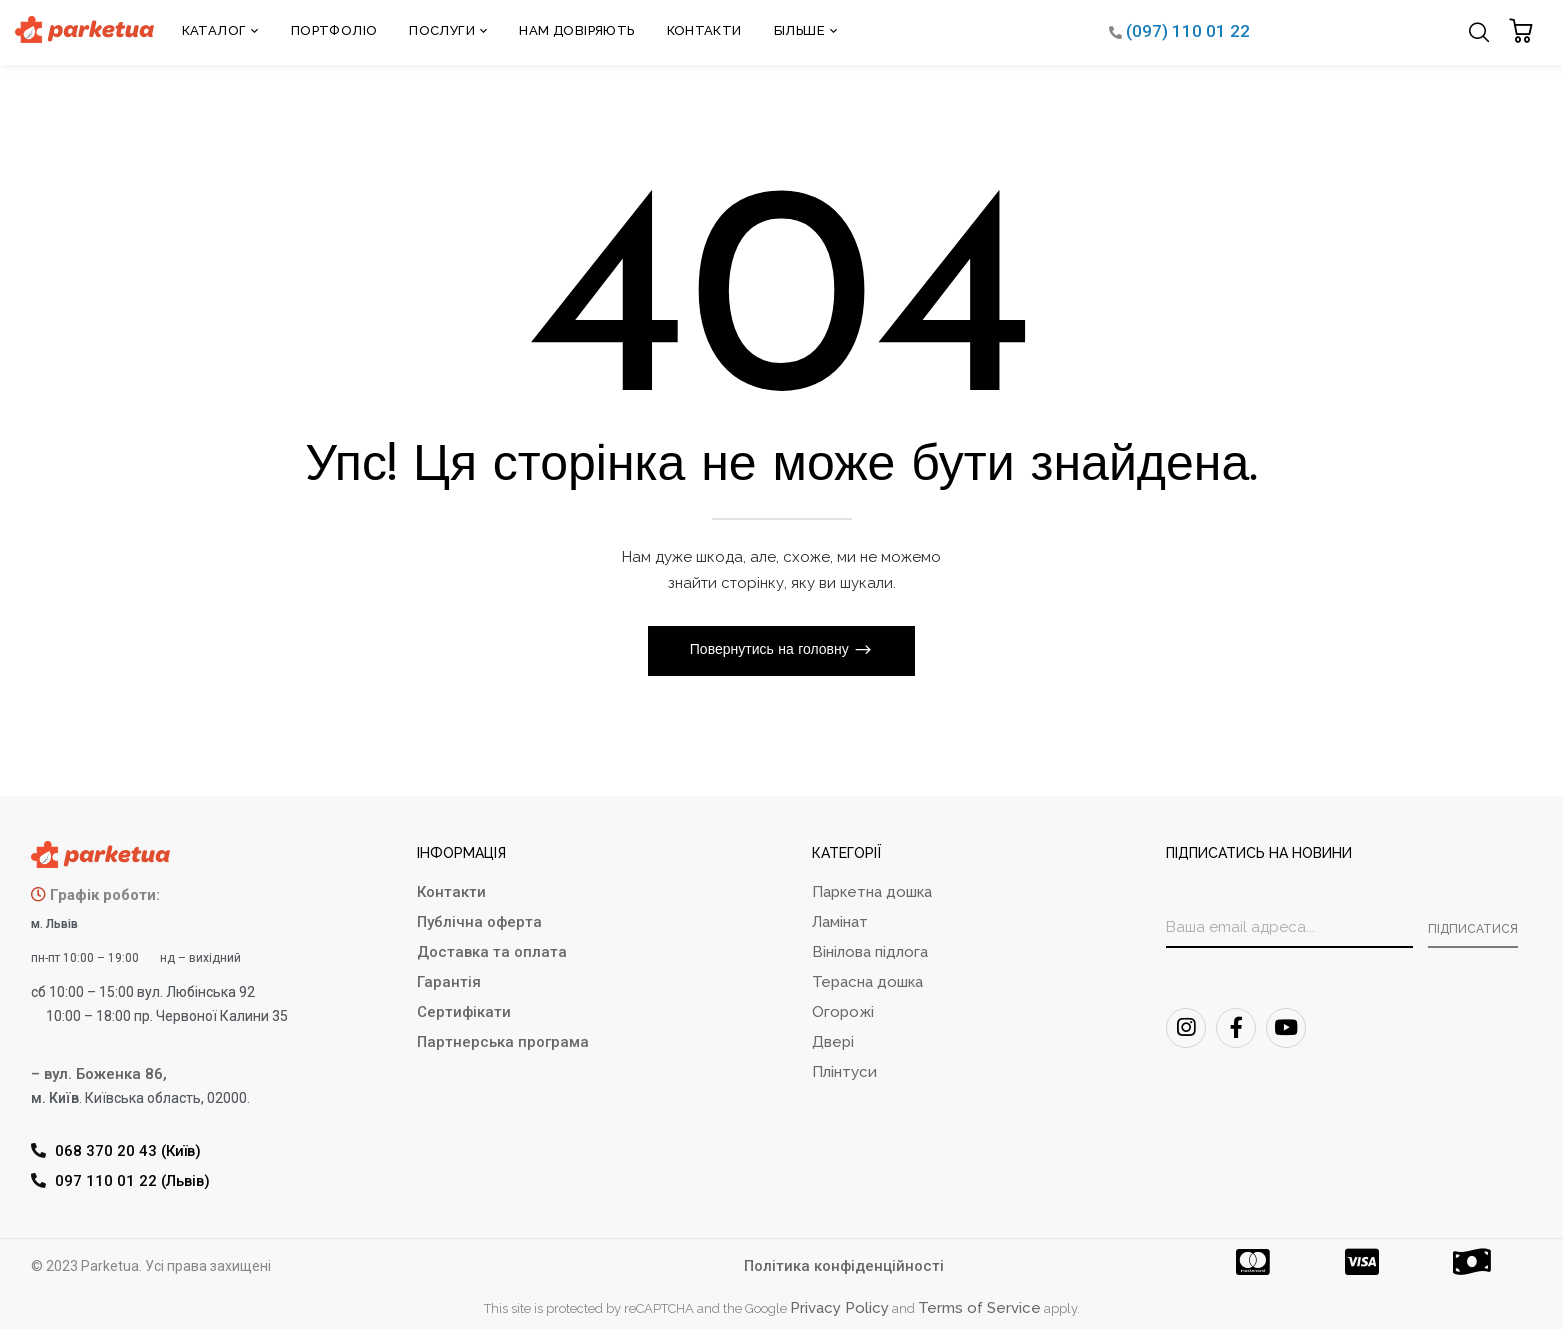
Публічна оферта (479, 922)
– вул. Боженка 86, (99, 1074)
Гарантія (449, 982)
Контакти (451, 892)
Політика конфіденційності (844, 1266)
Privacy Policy (839, 1308)
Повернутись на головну (771, 650)
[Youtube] (1286, 1028)
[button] (1523, 32)
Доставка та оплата (492, 952)
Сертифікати (464, 1012)
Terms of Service (979, 1308)
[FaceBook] (1236, 1028)
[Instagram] (1186, 1028)
